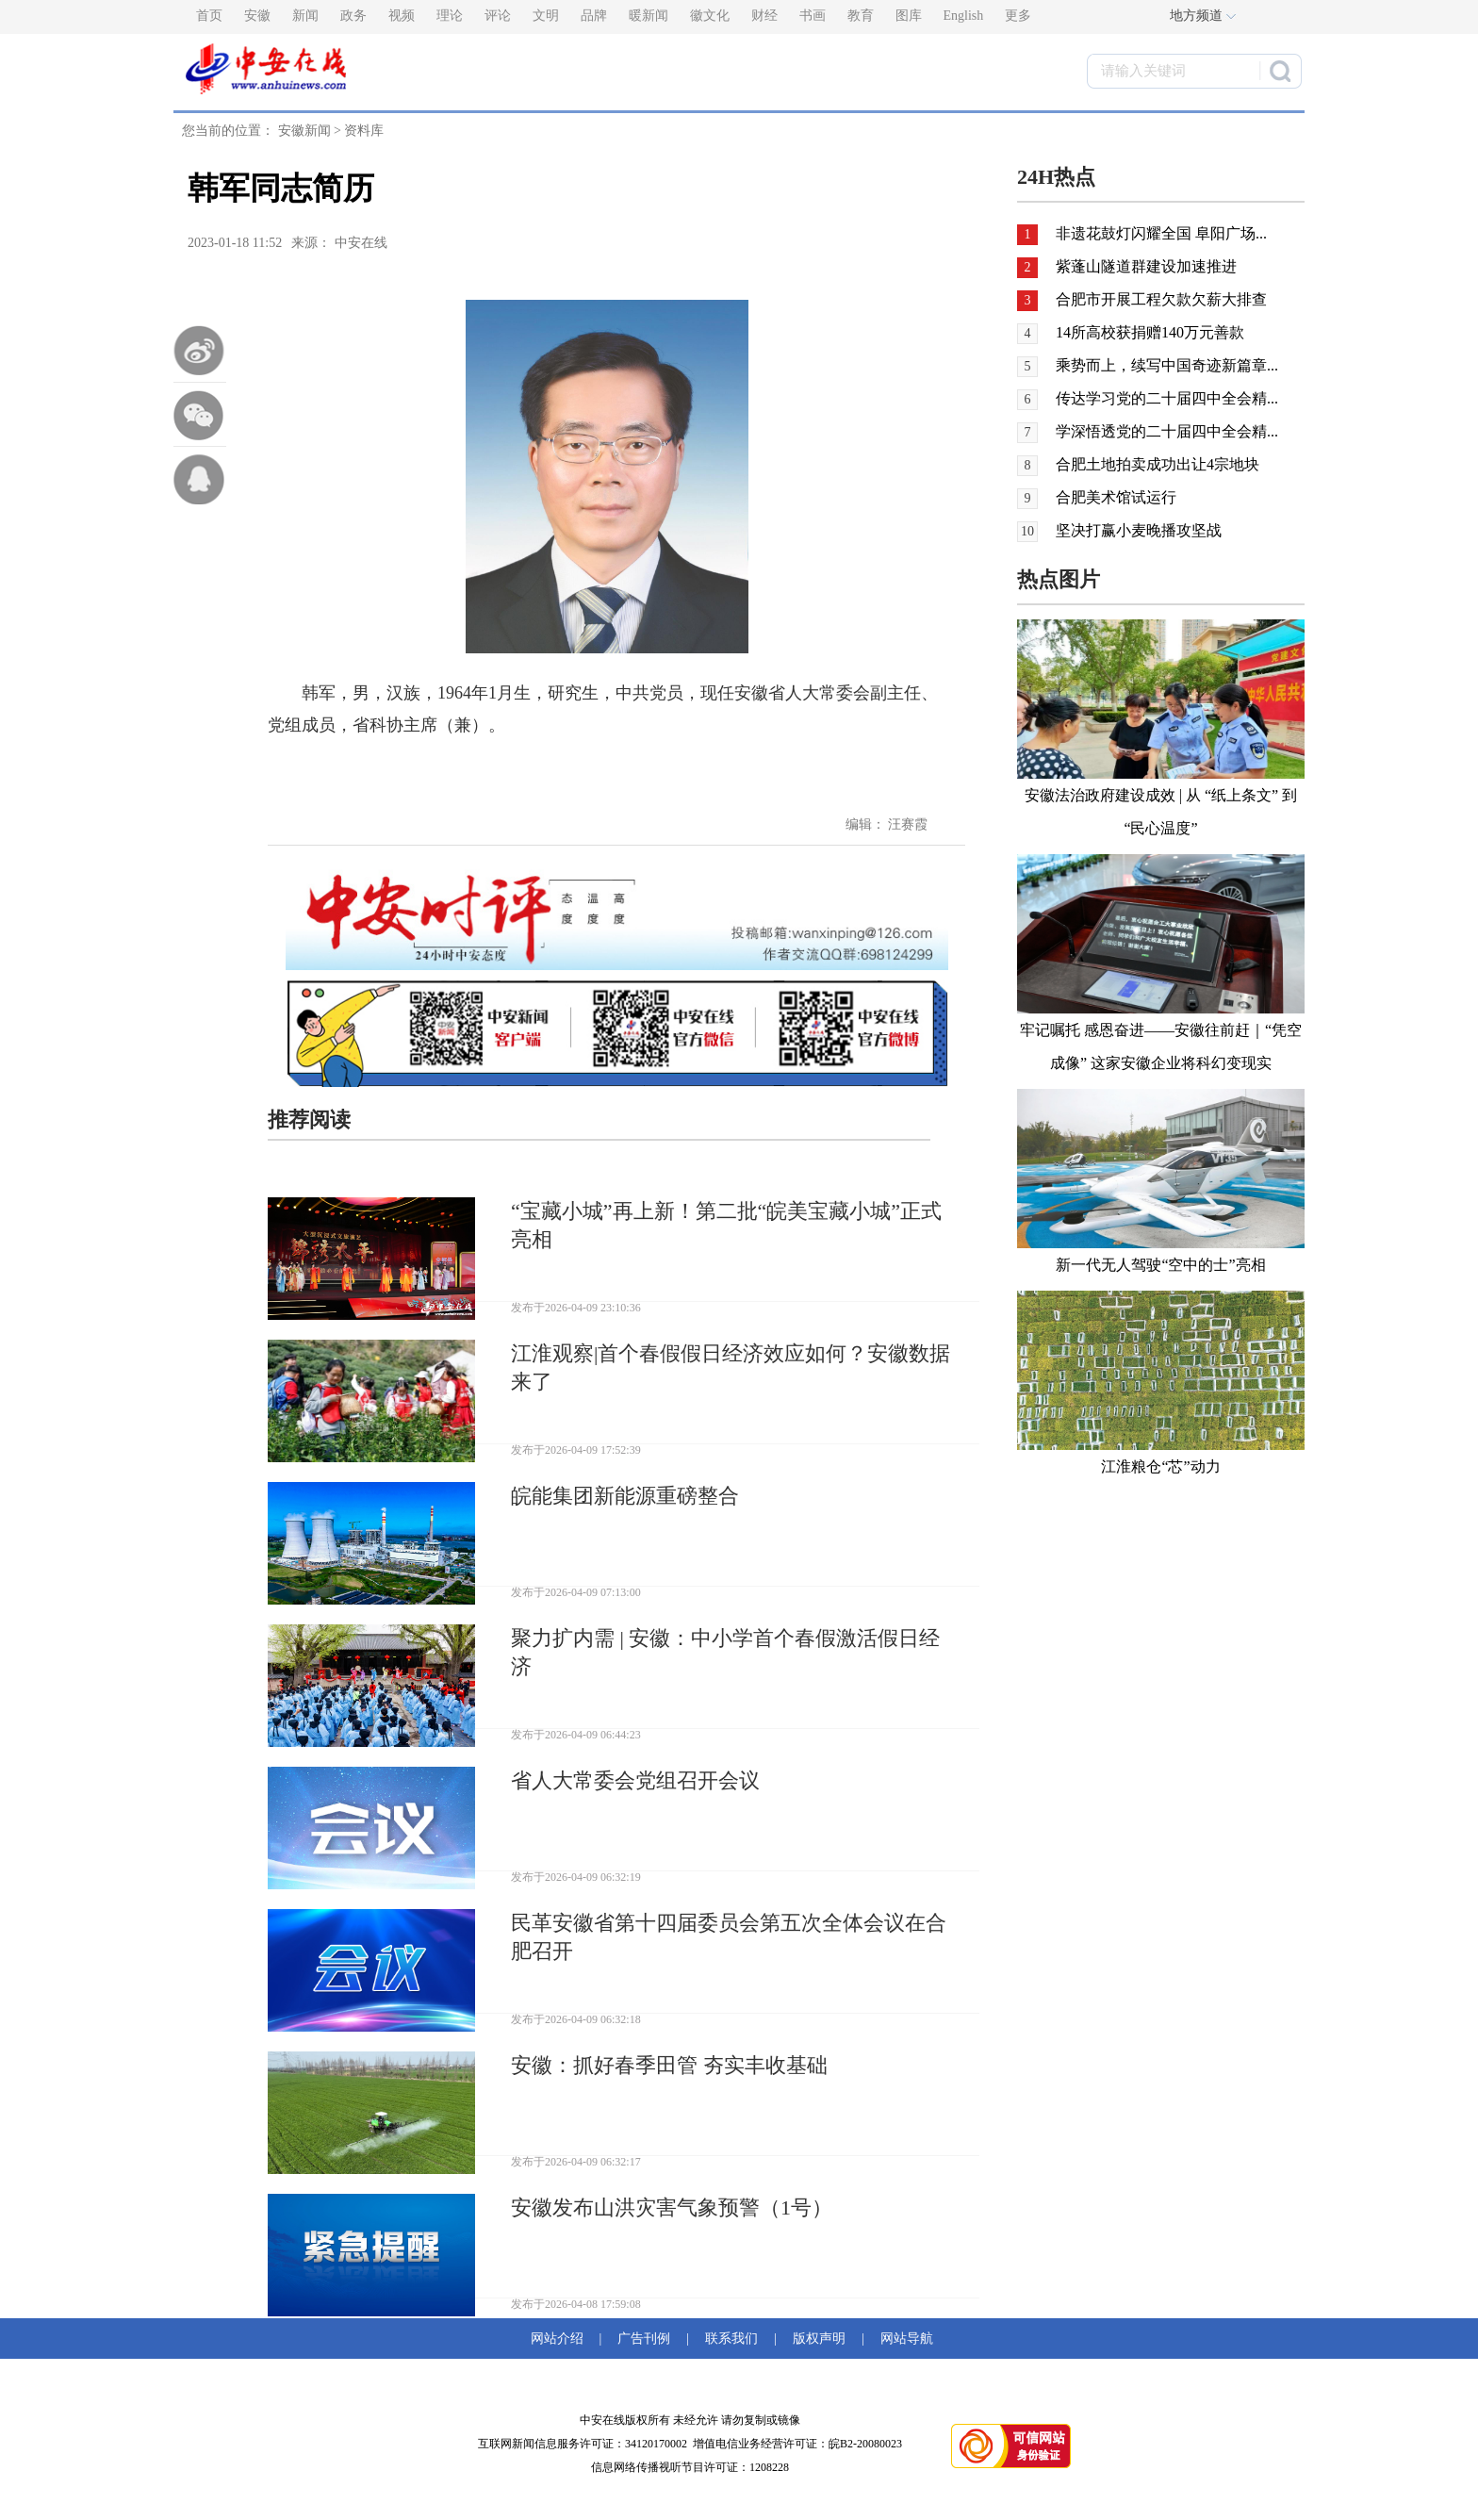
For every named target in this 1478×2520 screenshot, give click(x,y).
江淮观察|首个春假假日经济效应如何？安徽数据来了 (730, 1367)
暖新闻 (648, 15)
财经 (764, 15)
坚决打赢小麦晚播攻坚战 (1139, 530)
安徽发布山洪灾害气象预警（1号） (671, 2207)
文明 (546, 15)
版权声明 (819, 2338)
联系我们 (731, 2338)
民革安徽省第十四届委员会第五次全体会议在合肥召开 (728, 1937)
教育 (860, 15)
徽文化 (710, 15)
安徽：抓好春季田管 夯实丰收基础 (669, 2065)
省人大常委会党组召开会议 (635, 1780)
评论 (497, 15)
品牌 (594, 15)
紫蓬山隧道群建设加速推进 (1146, 266)
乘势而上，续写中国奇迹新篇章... (1167, 365)
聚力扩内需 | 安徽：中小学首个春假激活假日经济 (725, 1652)
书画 (812, 15)
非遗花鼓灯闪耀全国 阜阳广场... (1161, 233)
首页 (209, 15)
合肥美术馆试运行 (1116, 497)
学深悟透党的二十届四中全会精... (1167, 431)
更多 (1018, 15)
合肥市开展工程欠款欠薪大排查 (1161, 299)
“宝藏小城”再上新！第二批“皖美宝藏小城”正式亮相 (726, 1225)
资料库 (364, 131)
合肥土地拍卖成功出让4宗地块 (1157, 464)
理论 (449, 15)
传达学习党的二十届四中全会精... (1167, 398)
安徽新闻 (304, 131)
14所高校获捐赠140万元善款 (1150, 332)
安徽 (257, 15)
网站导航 (903, 2338)
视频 (401, 15)
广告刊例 (644, 2338)
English (964, 15)
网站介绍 (560, 2338)
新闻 (305, 15)
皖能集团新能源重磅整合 (625, 1495)
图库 (908, 15)
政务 (353, 15)
